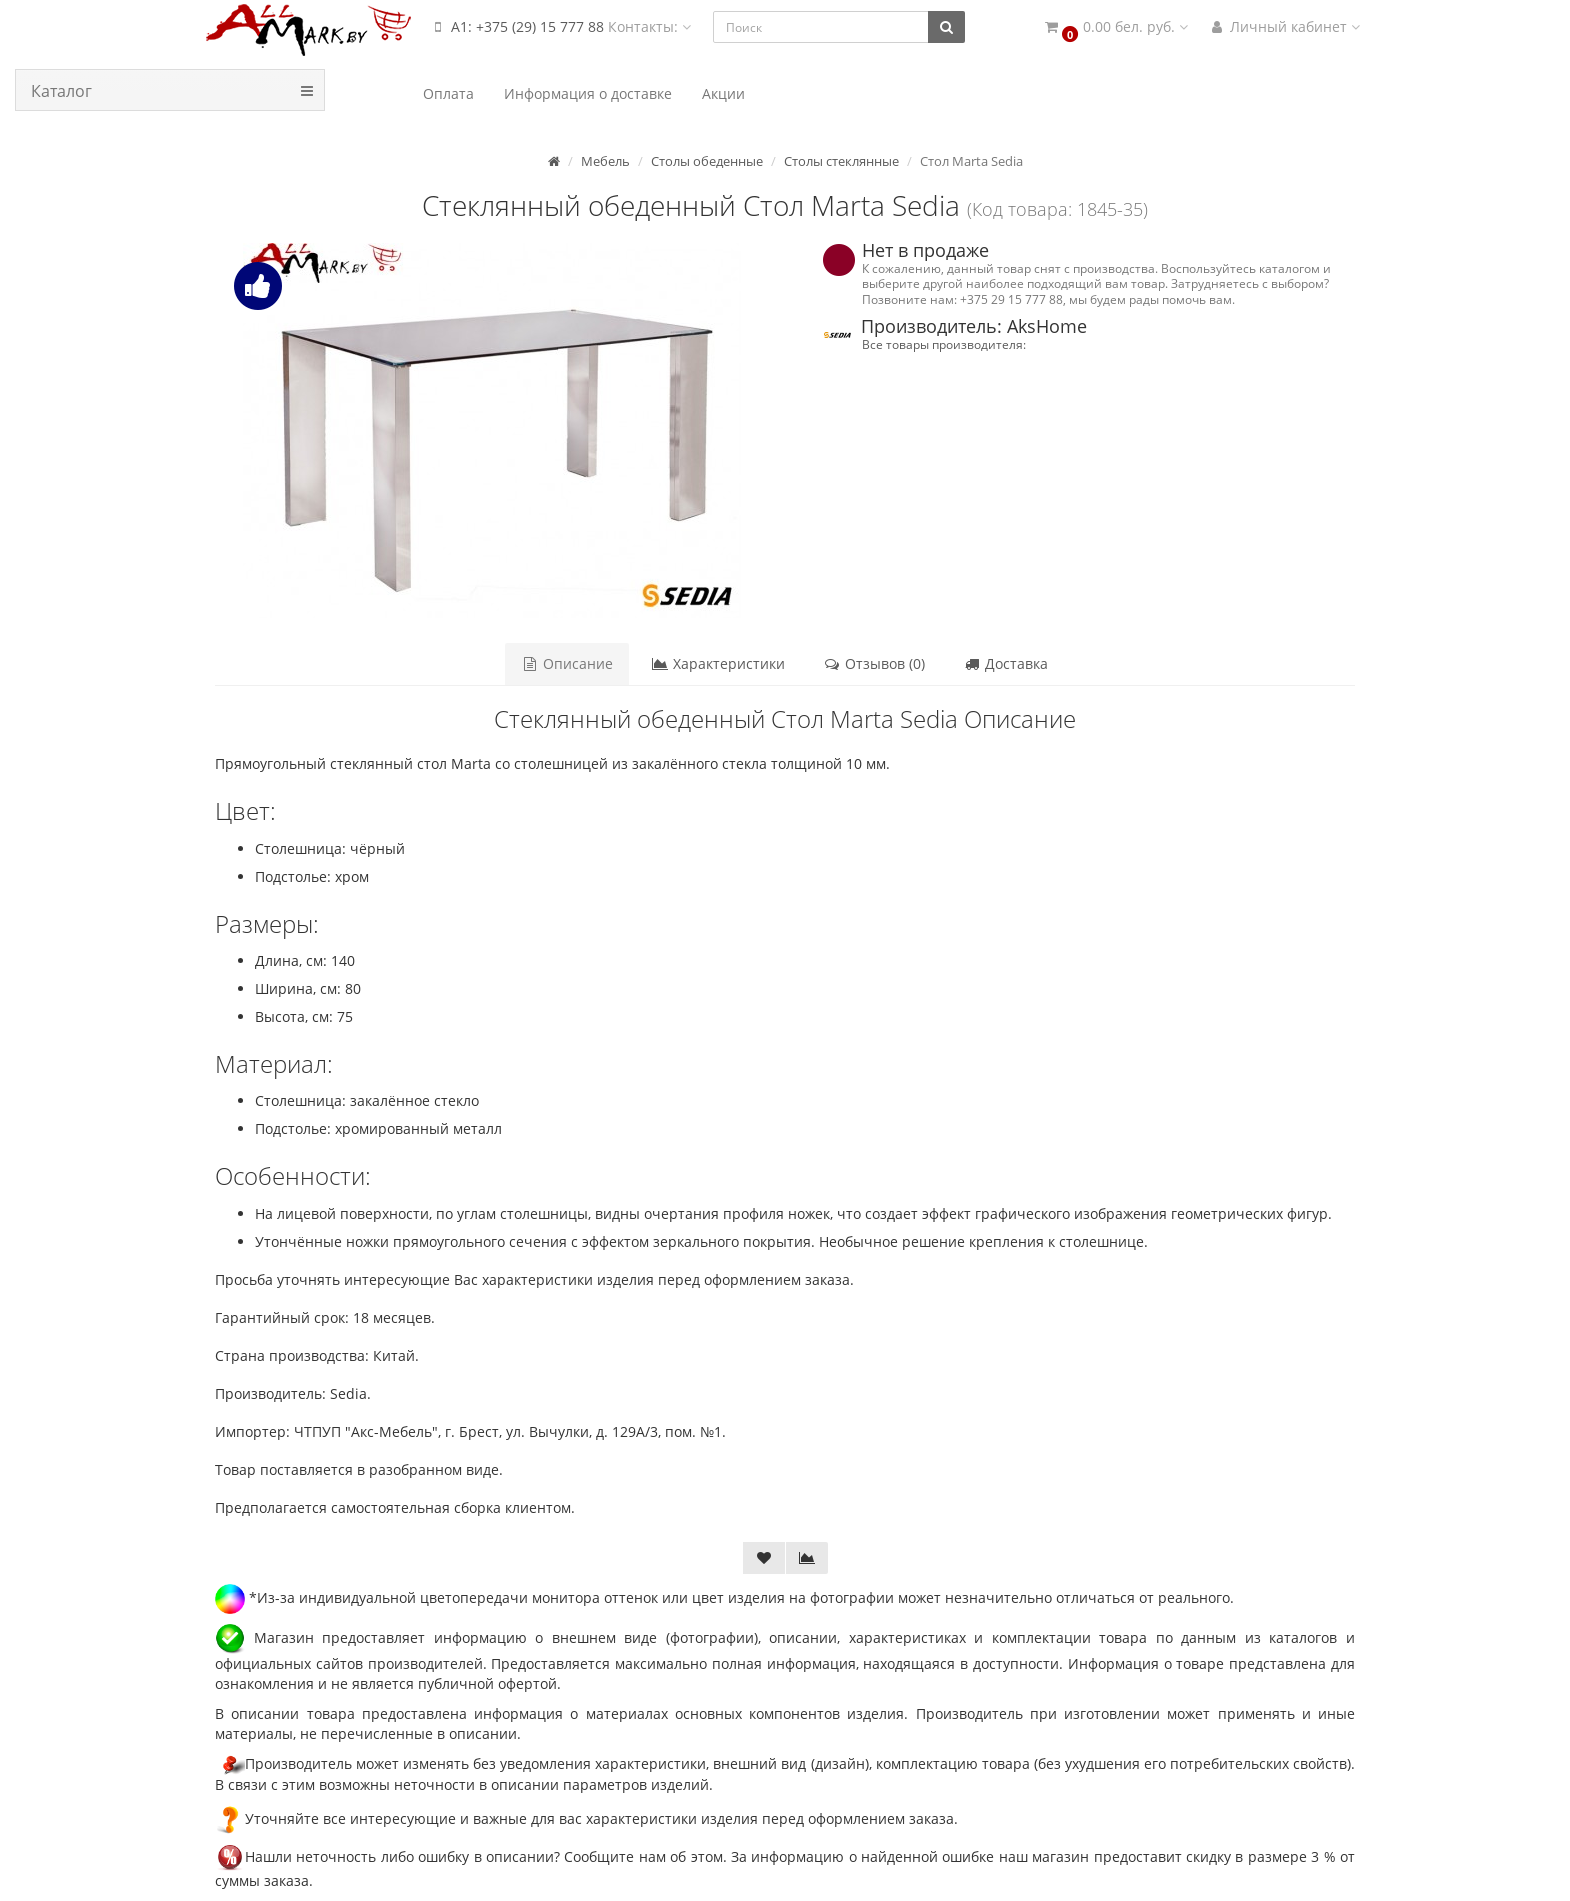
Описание (567, 663)
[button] (1115, 27)
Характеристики (718, 663)
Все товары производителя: (944, 344)
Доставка (1005, 663)
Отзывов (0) (874, 663)
